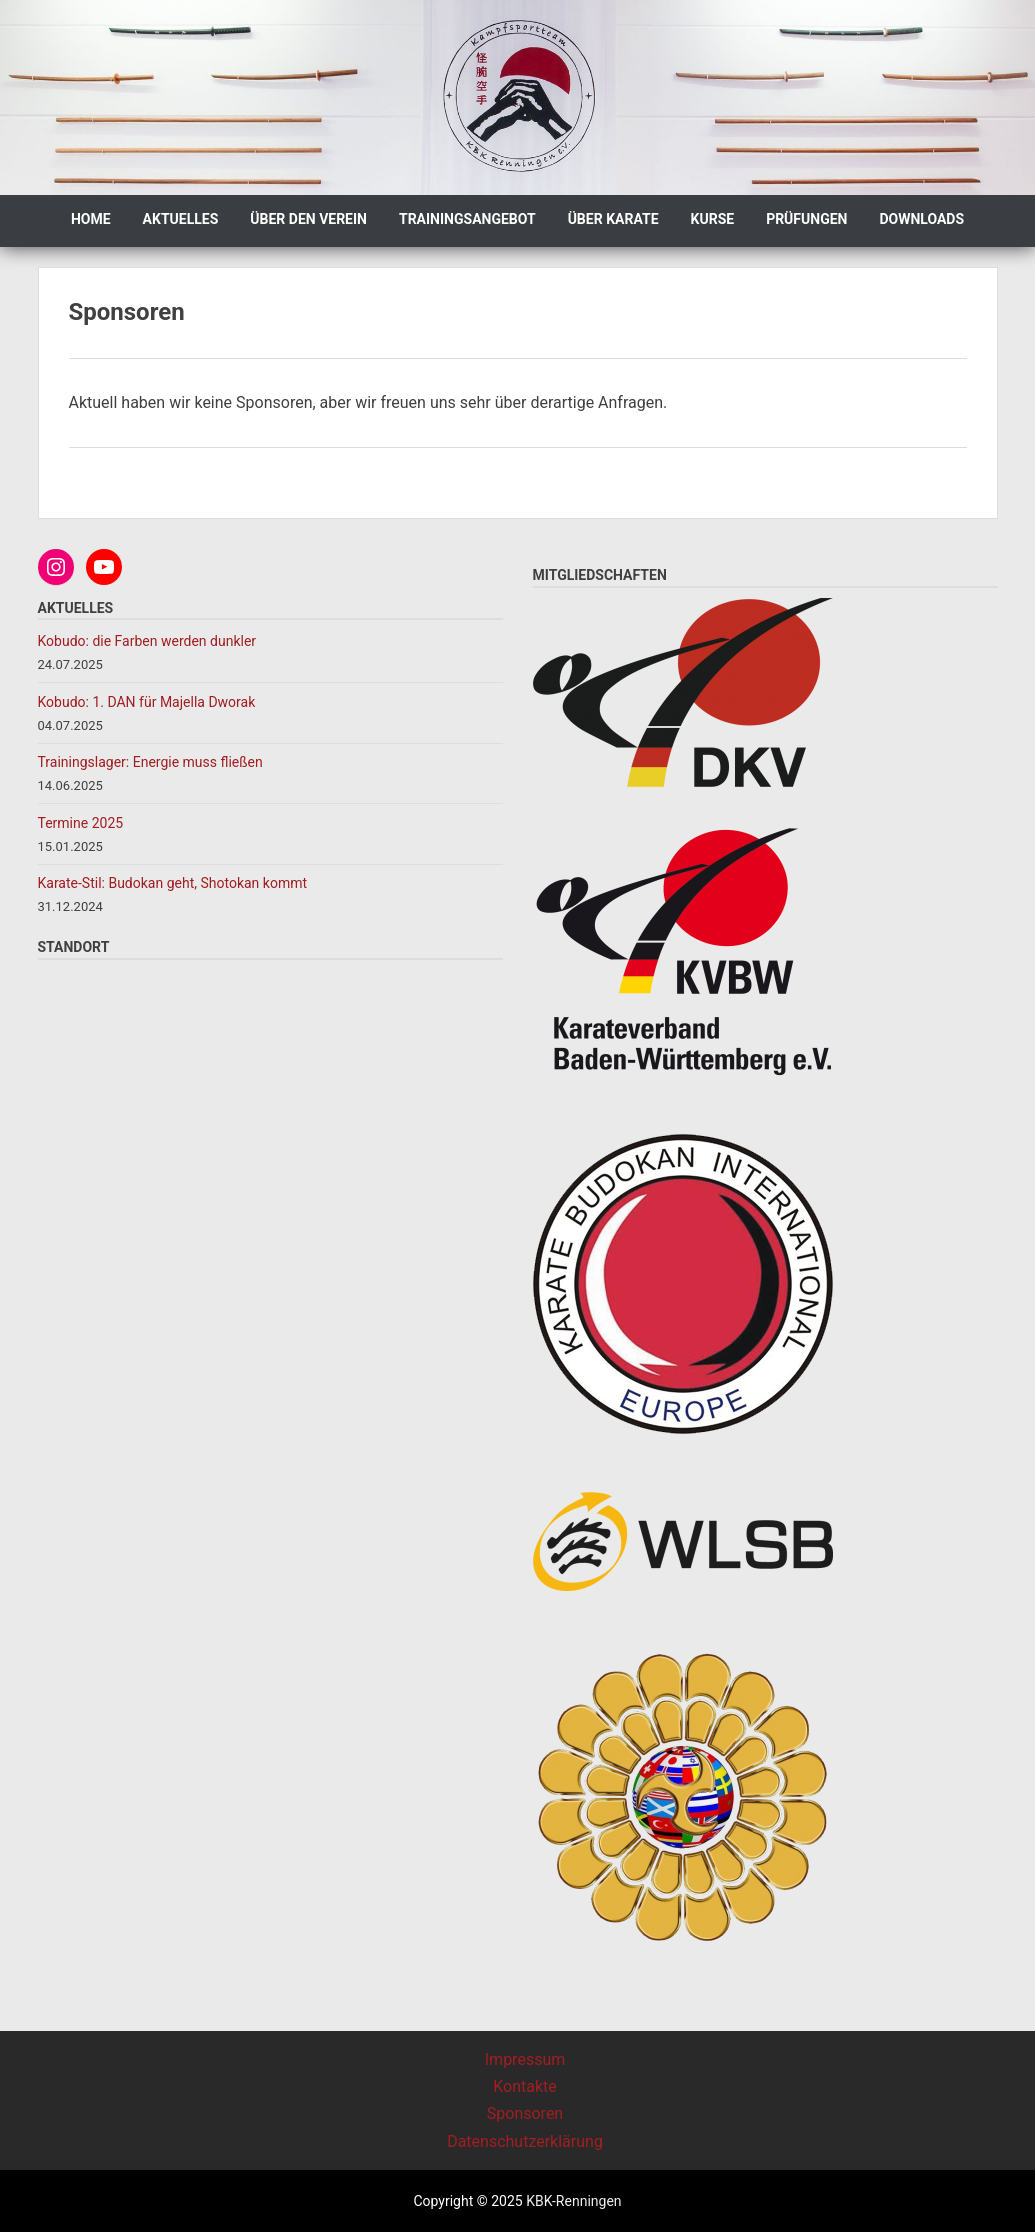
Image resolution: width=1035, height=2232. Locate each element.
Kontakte (525, 2086)
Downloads (921, 219)
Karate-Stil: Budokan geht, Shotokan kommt (173, 883)
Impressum (525, 2059)
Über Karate (613, 219)
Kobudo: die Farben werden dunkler (149, 641)
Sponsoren (525, 2113)
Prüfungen (806, 219)
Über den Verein (308, 219)
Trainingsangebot (467, 219)
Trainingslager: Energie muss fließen (150, 762)
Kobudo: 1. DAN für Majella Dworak (147, 702)
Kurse (713, 219)
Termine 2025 (81, 823)
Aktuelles (181, 219)
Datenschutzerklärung (525, 2141)
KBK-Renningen (572, 2201)
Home (91, 219)
